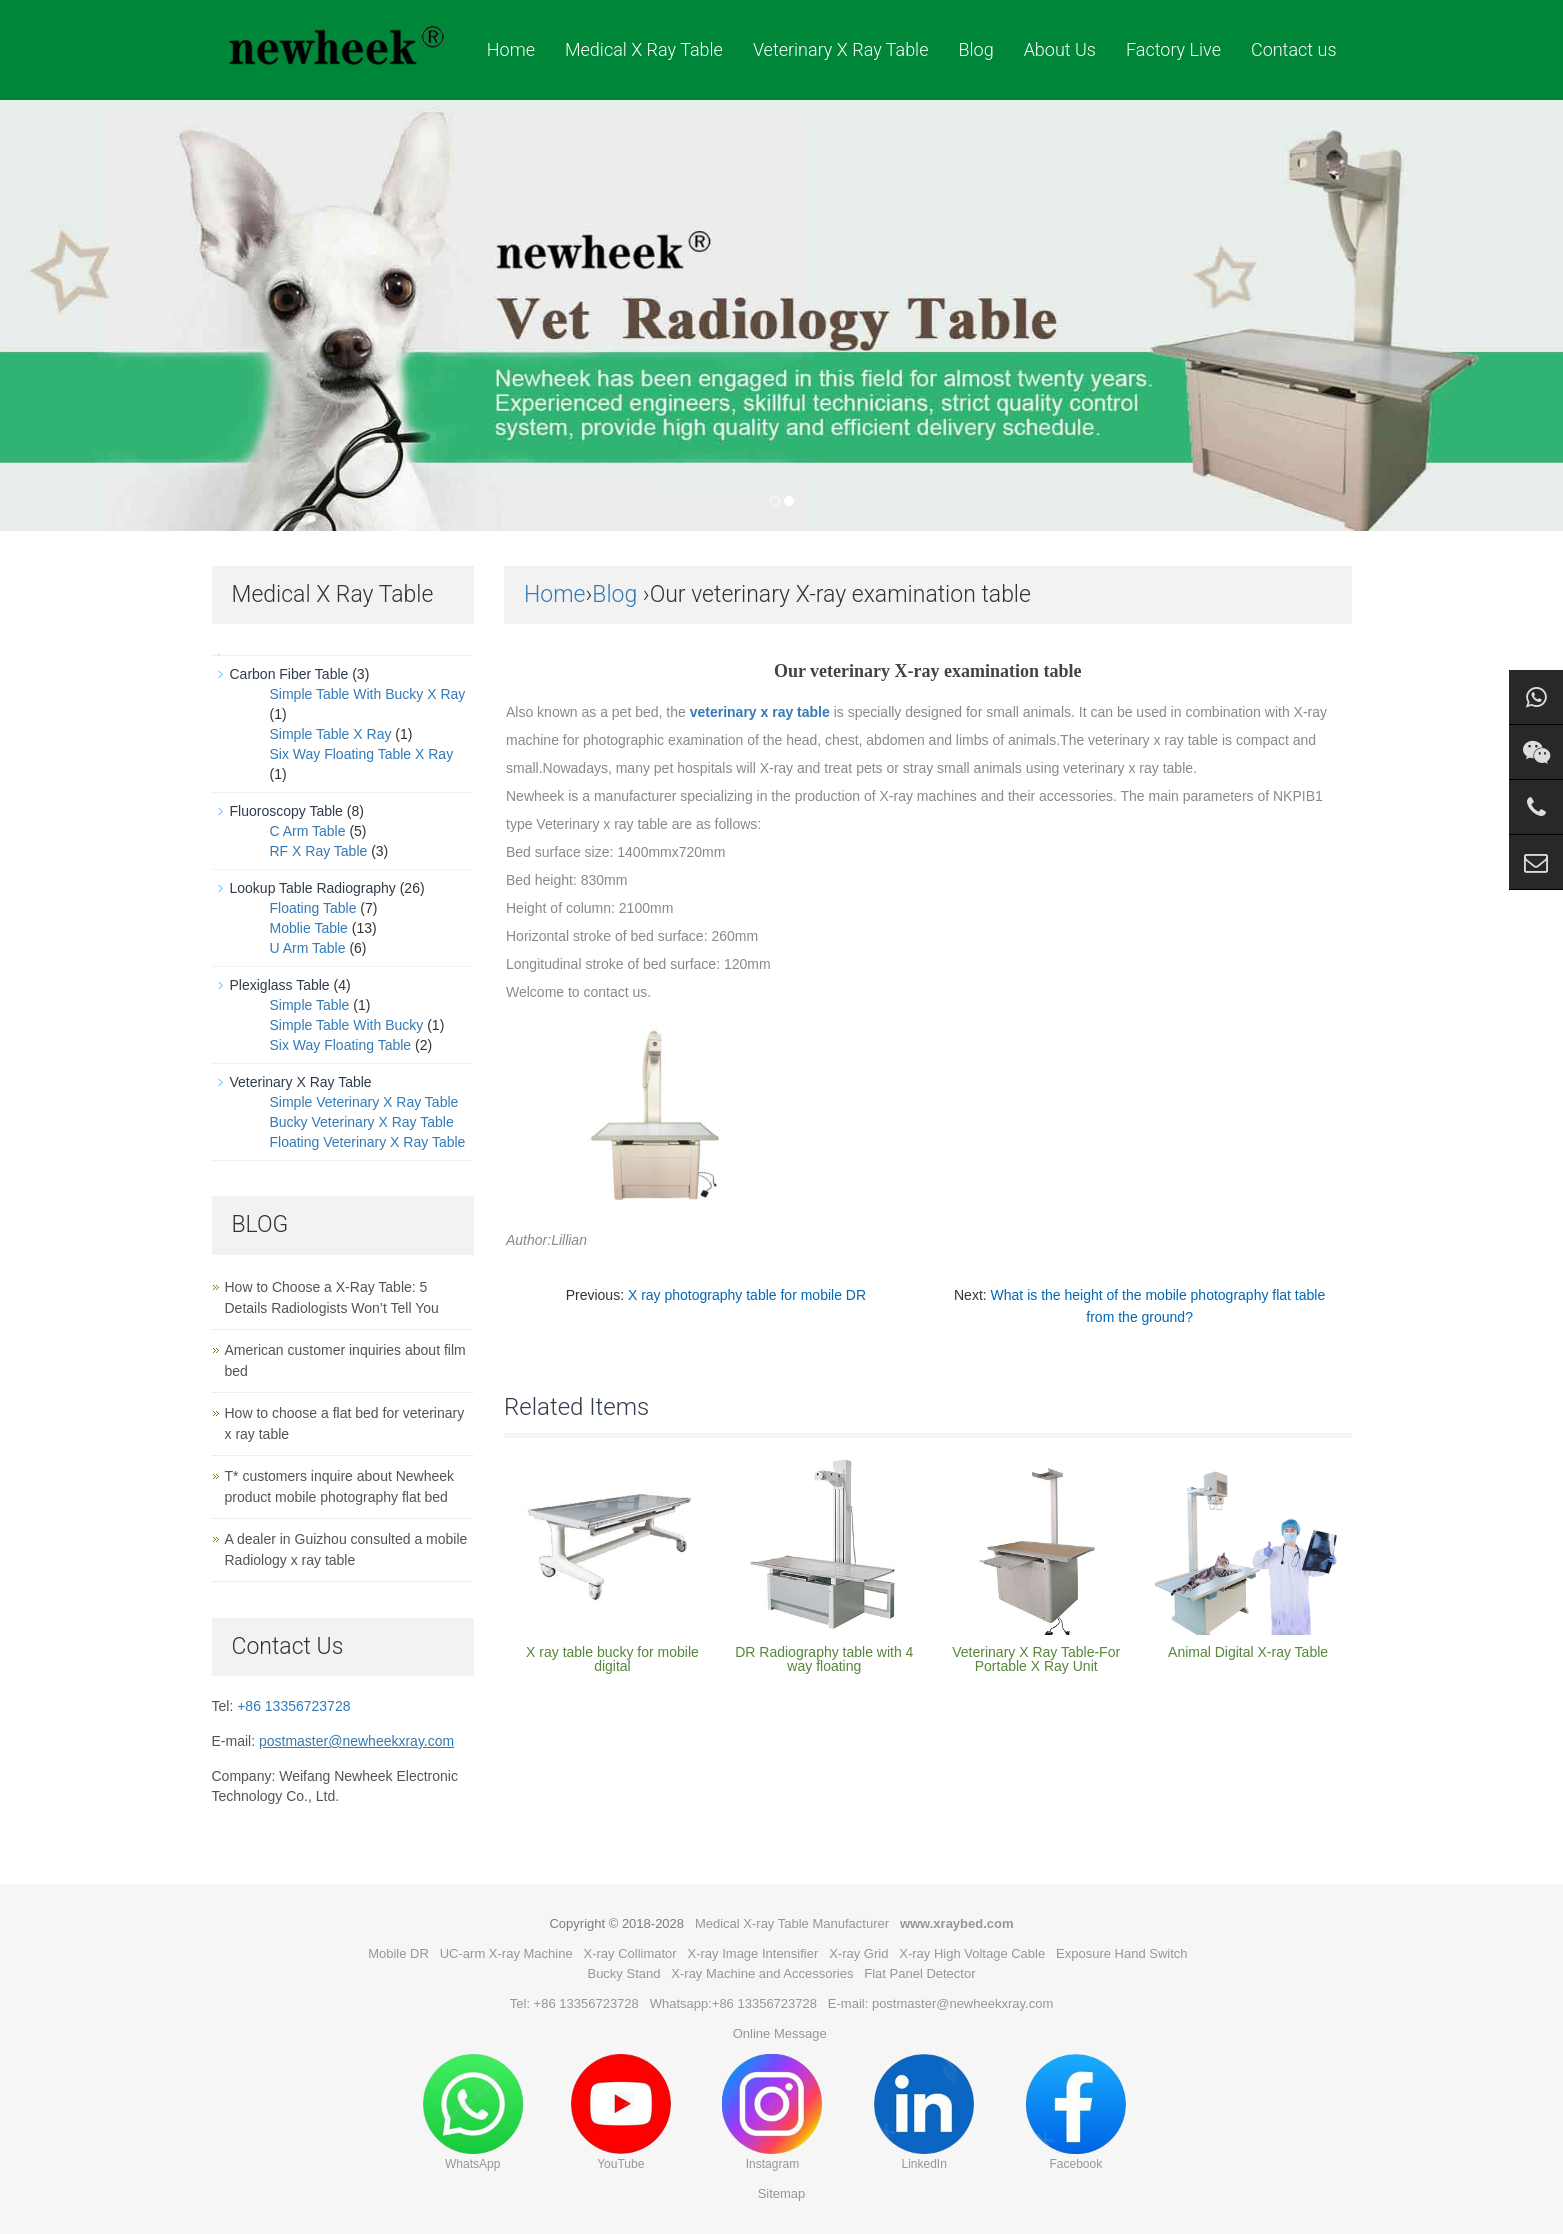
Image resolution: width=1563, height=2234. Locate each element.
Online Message (780, 2033)
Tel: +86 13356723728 (574, 2003)
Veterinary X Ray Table (841, 49)
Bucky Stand (623, 1973)
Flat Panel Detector (919, 1973)
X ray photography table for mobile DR (747, 1295)
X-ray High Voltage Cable (972, 1953)
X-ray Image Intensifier (753, 1953)
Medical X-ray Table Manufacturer (792, 1923)
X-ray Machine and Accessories (762, 1973)
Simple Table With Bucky (347, 1025)
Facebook (1076, 2112)
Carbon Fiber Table (289, 674)
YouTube (621, 2112)
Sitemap (782, 2193)
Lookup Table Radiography (313, 888)
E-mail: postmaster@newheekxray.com (940, 2003)
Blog (975, 49)
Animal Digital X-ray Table (1248, 1652)
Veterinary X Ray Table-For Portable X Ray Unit (1036, 1659)
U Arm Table (308, 948)
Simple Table (310, 1005)
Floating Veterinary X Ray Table (368, 1142)
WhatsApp (473, 2112)
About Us (1060, 49)
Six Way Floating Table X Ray (362, 754)
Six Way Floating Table (341, 1045)
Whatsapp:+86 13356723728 (733, 2003)
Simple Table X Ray (331, 734)
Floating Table (313, 908)
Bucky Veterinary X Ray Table (362, 1122)
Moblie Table (309, 928)
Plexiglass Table (280, 985)
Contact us (1294, 49)
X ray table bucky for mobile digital (612, 1659)
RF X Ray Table (319, 851)
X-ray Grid (858, 1953)
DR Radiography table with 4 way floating (824, 1659)
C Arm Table (308, 831)
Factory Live (1173, 49)
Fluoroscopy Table (286, 811)
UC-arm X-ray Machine (506, 1953)
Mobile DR (398, 1953)
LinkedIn (924, 2112)
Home (511, 49)
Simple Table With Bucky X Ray (368, 694)
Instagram (772, 2112)
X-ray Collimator (629, 1953)
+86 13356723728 (293, 1706)
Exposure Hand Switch (1122, 1953)
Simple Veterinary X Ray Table (364, 1102)
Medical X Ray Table (644, 49)
